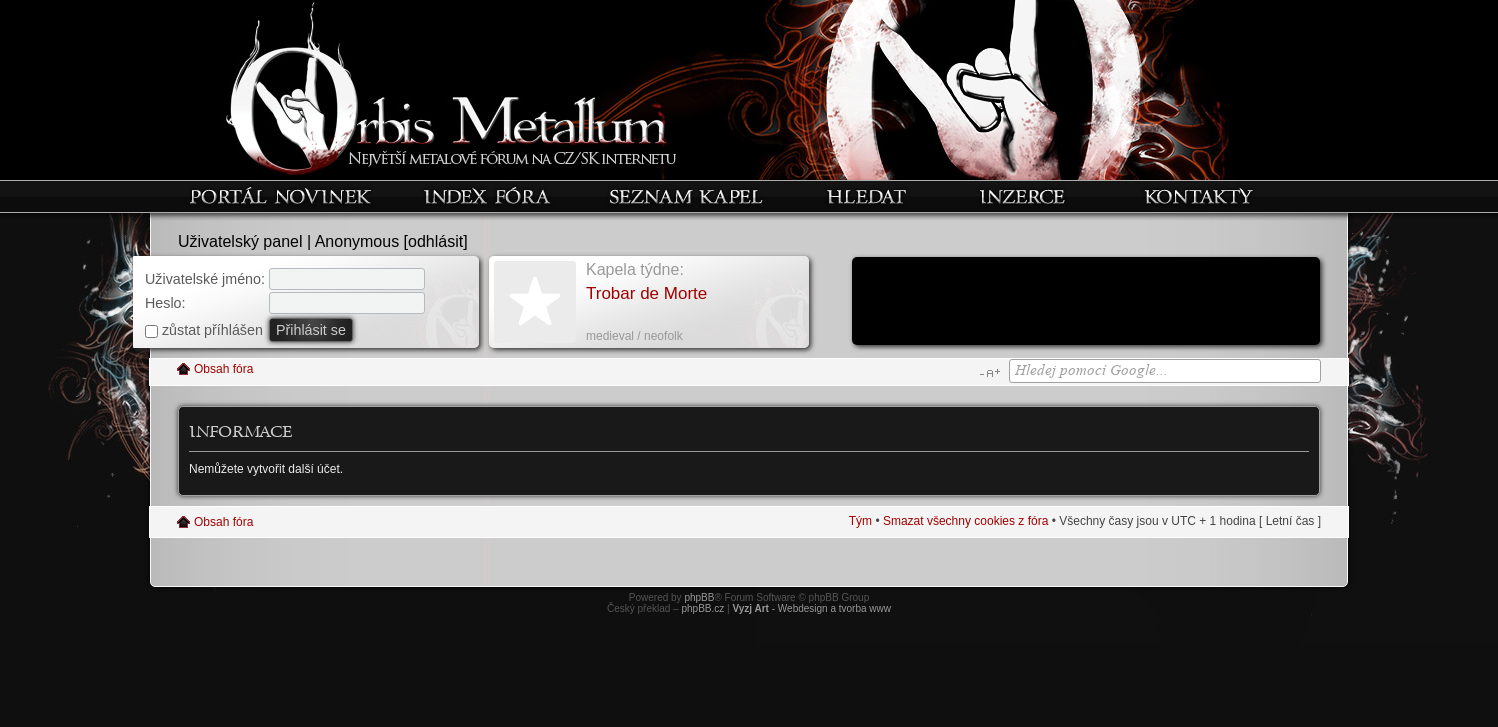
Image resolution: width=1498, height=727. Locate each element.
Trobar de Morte (646, 293)
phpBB (699, 597)
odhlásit (435, 241)
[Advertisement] (1086, 303)
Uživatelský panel (240, 241)
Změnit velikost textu (989, 373)
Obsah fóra (223, 369)
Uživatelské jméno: (205, 279)
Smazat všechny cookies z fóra (965, 521)
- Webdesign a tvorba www (811, 608)
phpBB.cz (702, 608)
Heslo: (165, 303)
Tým (860, 521)
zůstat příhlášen (204, 330)
